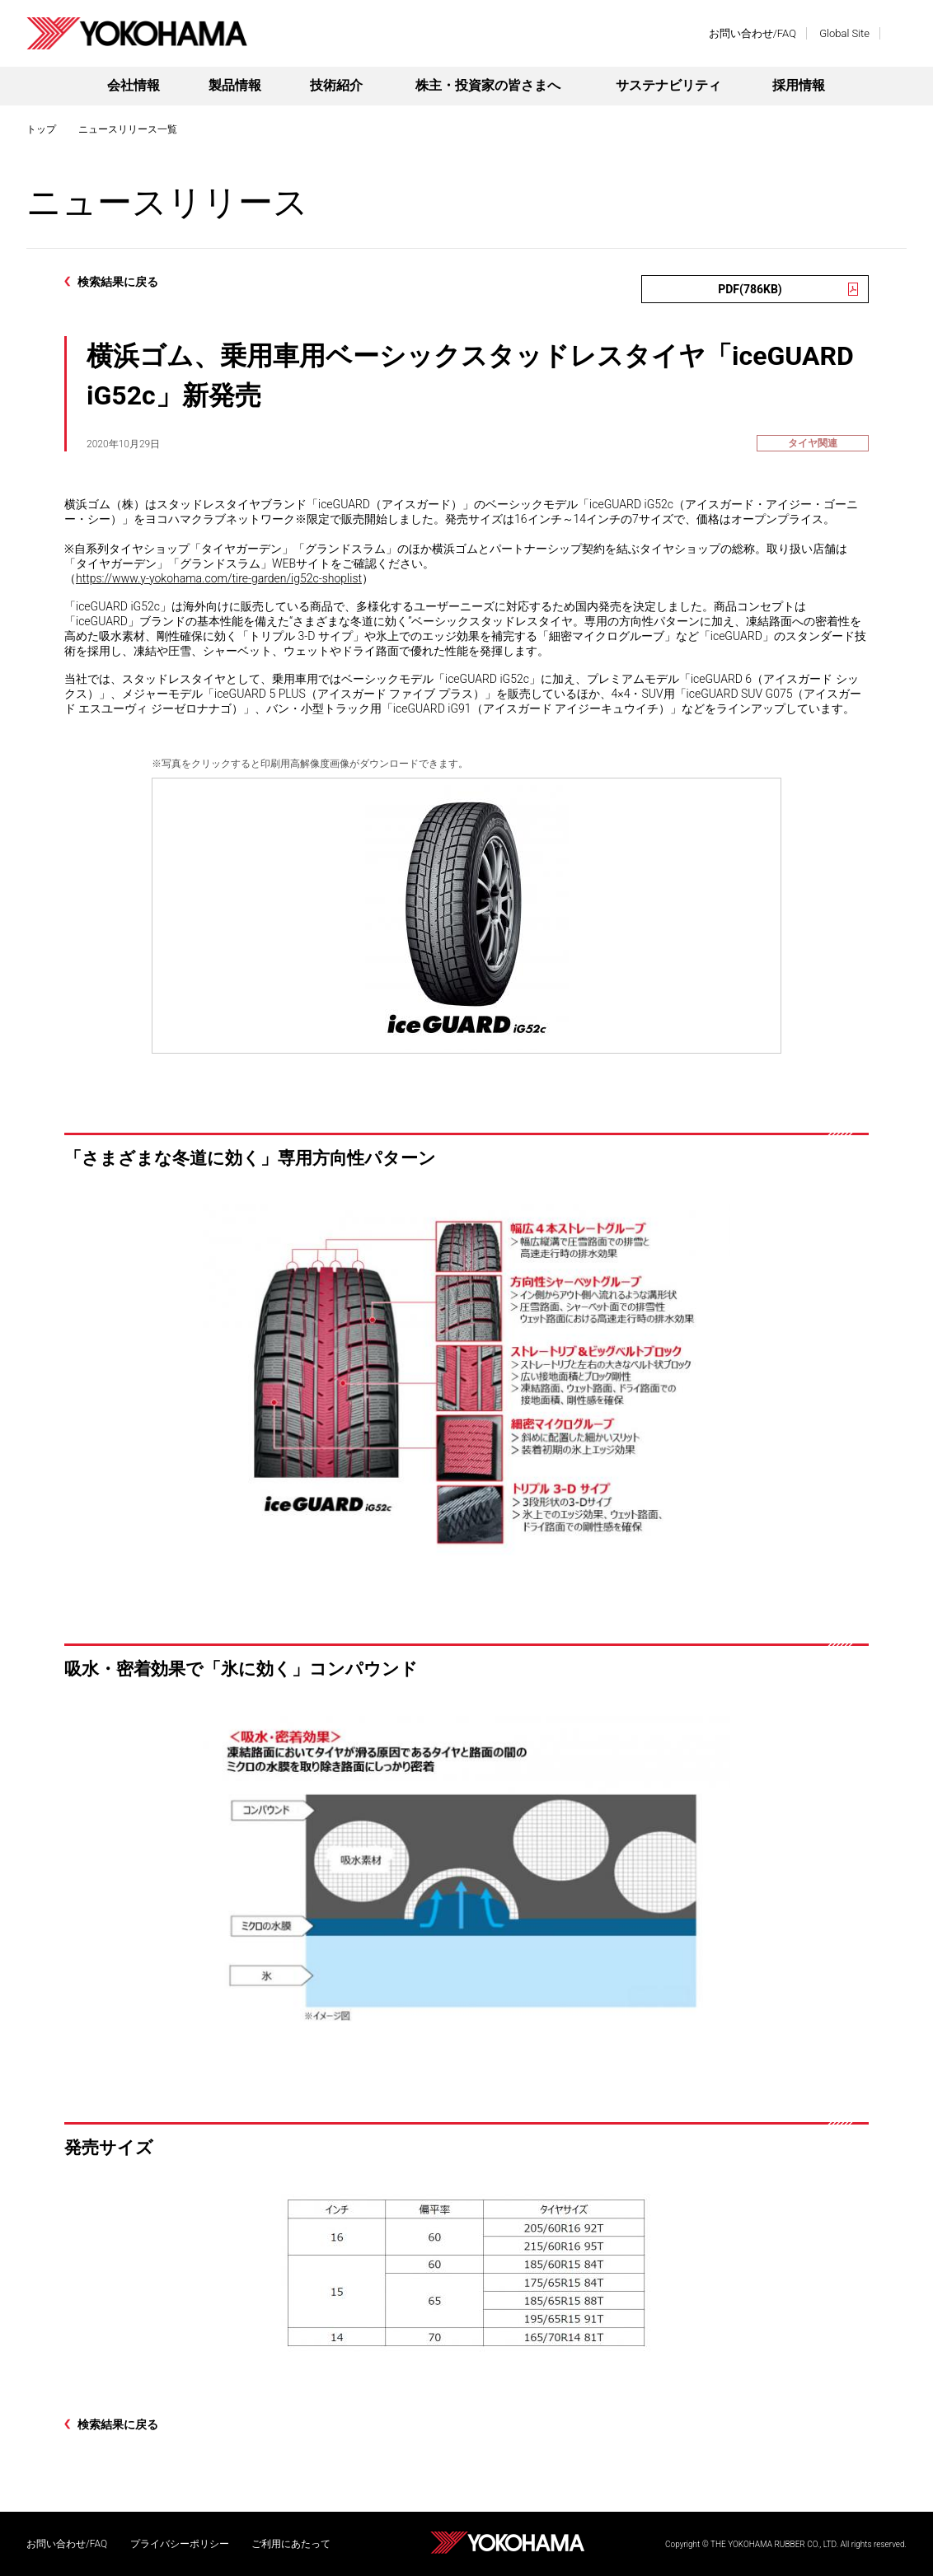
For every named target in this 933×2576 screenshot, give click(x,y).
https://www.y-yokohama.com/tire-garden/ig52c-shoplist (219, 578)
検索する (898, 33)
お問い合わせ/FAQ (752, 33)
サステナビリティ (668, 85)
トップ (41, 129)
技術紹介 (336, 85)
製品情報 (235, 85)
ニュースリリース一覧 (127, 129)
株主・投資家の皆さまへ (487, 85)
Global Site (844, 33)
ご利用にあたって (291, 2544)
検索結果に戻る (117, 281)
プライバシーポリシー (179, 2544)
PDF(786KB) (750, 289)
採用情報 (798, 85)
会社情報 (133, 85)
